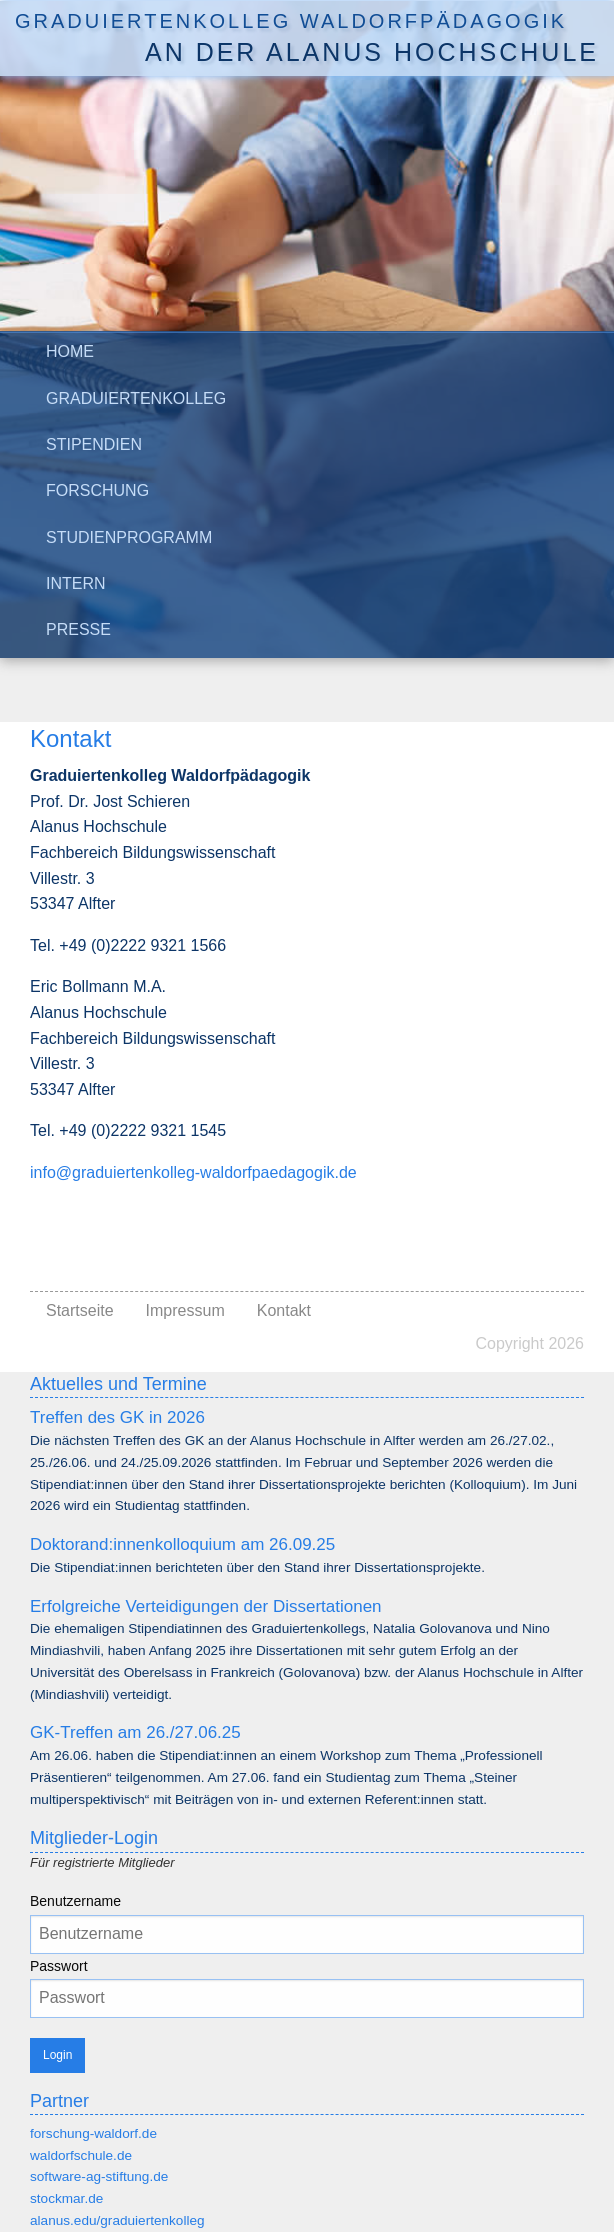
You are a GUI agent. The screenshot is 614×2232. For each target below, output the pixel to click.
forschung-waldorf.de (93, 2133)
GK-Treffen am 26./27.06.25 (135, 1732)
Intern (76, 583)
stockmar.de (66, 2198)
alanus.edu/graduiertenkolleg (117, 2220)
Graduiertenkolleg (136, 398)
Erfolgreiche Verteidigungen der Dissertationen (206, 1606)
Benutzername (75, 1901)
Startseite (80, 1310)
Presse (78, 629)
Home (70, 351)
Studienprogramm (129, 537)
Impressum (185, 1310)
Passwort (59, 1966)
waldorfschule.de (81, 2155)
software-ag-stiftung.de (99, 2176)
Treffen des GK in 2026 (117, 1417)
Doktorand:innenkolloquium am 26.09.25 (182, 1544)
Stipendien (94, 444)
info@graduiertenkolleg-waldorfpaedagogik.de (193, 1172)
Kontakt (284, 1310)
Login (57, 2055)
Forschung (97, 490)
